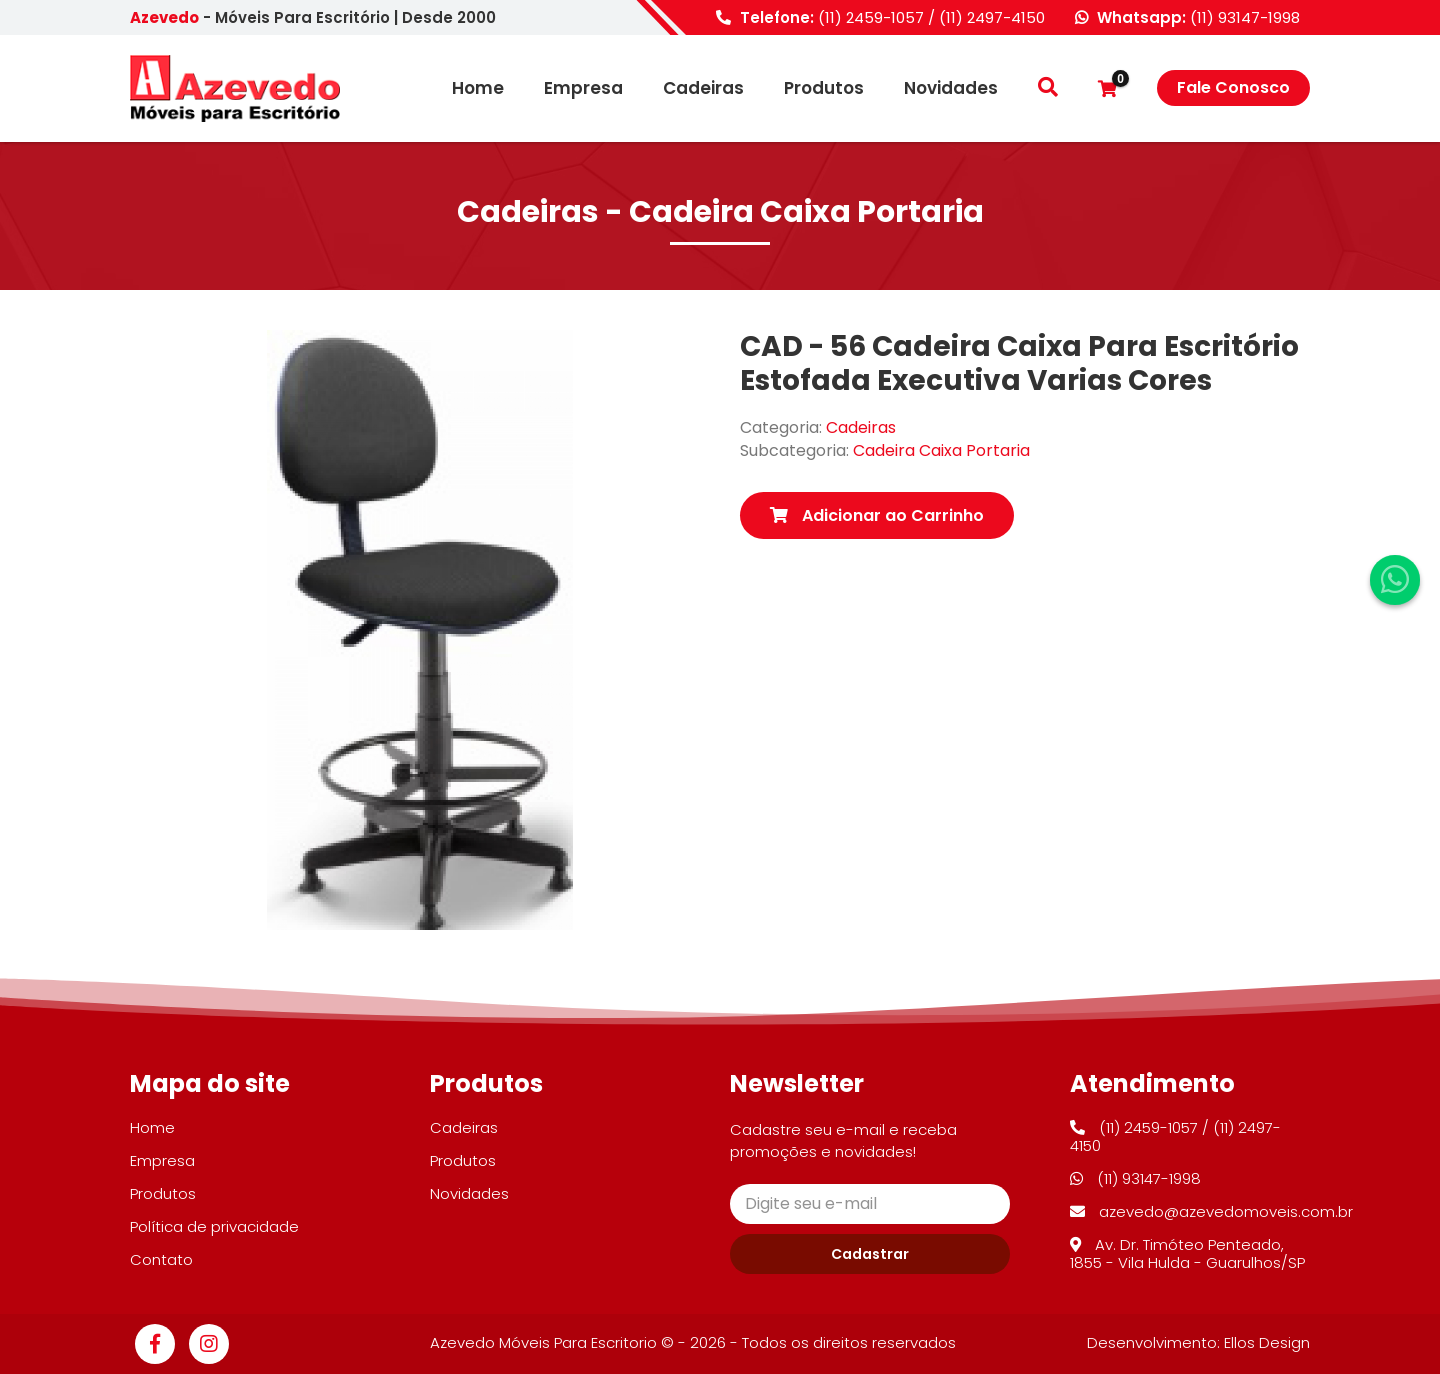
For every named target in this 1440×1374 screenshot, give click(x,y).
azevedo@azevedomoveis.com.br (1211, 1211)
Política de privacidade (214, 1226)
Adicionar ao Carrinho (877, 515)
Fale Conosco (1233, 87)
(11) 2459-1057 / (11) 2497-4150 (931, 17)
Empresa (583, 88)
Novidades (951, 88)
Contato (161, 1259)
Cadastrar (870, 1254)
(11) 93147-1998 (1245, 17)
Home (478, 88)
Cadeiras (703, 88)
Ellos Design (1267, 1342)
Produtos (824, 88)
